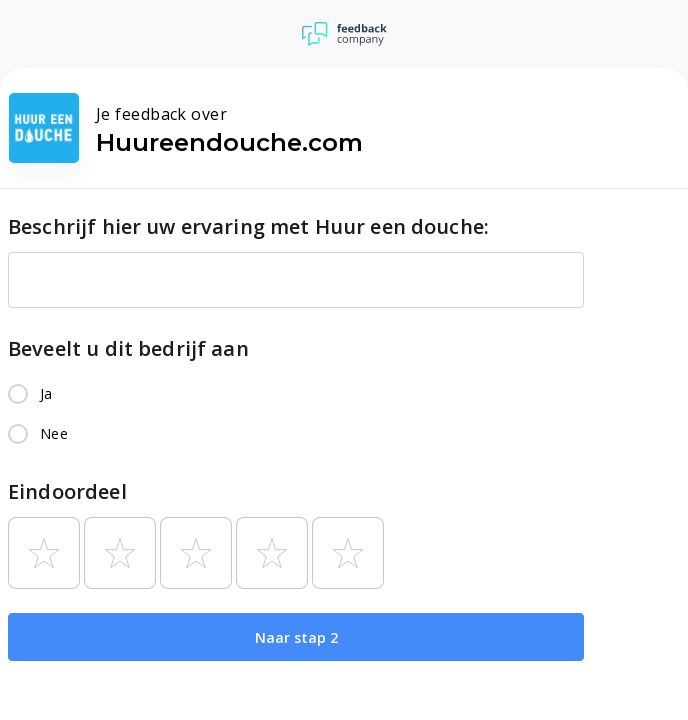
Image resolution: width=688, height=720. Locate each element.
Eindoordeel (67, 491)
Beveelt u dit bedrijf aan (128, 348)
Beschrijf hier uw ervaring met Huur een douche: (248, 226)
